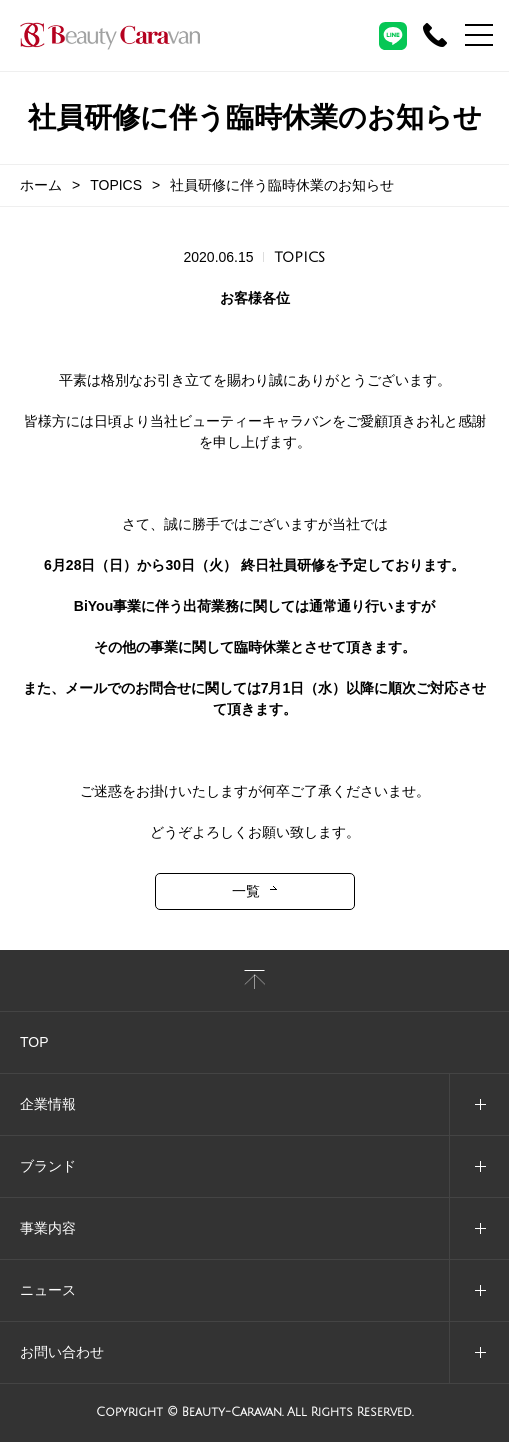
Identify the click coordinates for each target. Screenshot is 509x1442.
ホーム (41, 185)
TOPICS (116, 185)
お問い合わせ (62, 1352)
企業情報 (48, 1104)
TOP (34, 1042)
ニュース (48, 1290)
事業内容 (48, 1228)
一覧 (246, 891)
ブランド (48, 1166)
